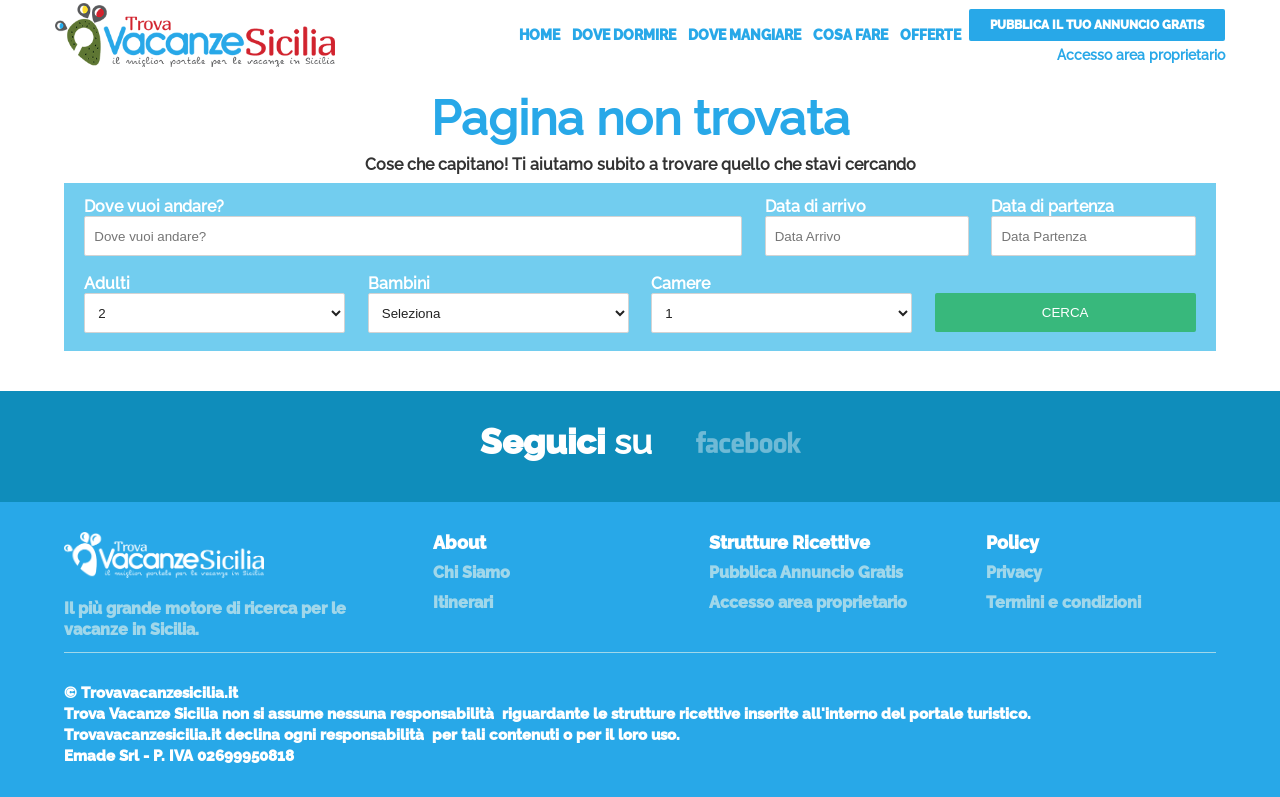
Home (539, 35)
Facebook (748, 451)
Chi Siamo (471, 572)
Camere (781, 303)
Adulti (214, 303)
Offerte (930, 35)
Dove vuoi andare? (413, 226)
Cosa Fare (850, 35)
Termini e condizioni (1063, 602)
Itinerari (463, 602)
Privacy (1014, 572)
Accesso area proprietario (1141, 55)
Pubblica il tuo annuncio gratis (1097, 25)
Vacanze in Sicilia (195, 35)
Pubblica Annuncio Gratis (806, 572)
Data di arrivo (867, 226)
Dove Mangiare (744, 35)
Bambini (498, 303)
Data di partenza (1093, 226)
